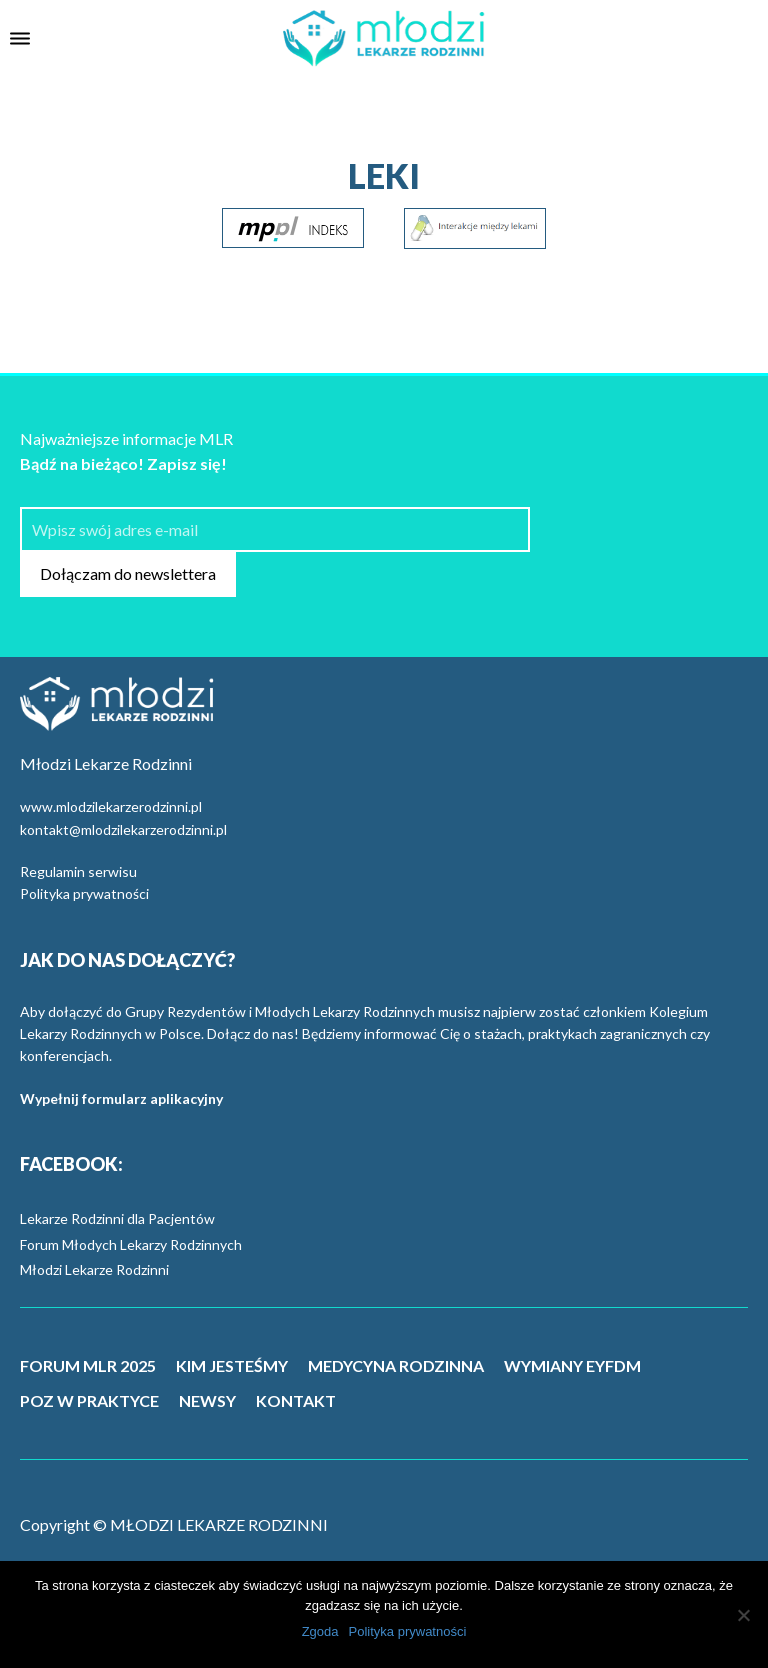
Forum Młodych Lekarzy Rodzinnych (131, 1244)
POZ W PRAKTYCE (89, 1400)
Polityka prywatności (84, 893)
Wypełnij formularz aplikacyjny (121, 1098)
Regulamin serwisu (78, 871)
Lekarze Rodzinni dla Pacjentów (117, 1218)
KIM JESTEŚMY (232, 1365)
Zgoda (320, 1631)
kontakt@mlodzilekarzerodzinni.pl (123, 829)
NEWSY (207, 1400)
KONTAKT (296, 1400)
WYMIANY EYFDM (572, 1365)
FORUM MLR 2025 (88, 1365)
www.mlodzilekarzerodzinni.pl (111, 806)
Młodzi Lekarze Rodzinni (94, 1269)
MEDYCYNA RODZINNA (396, 1365)
